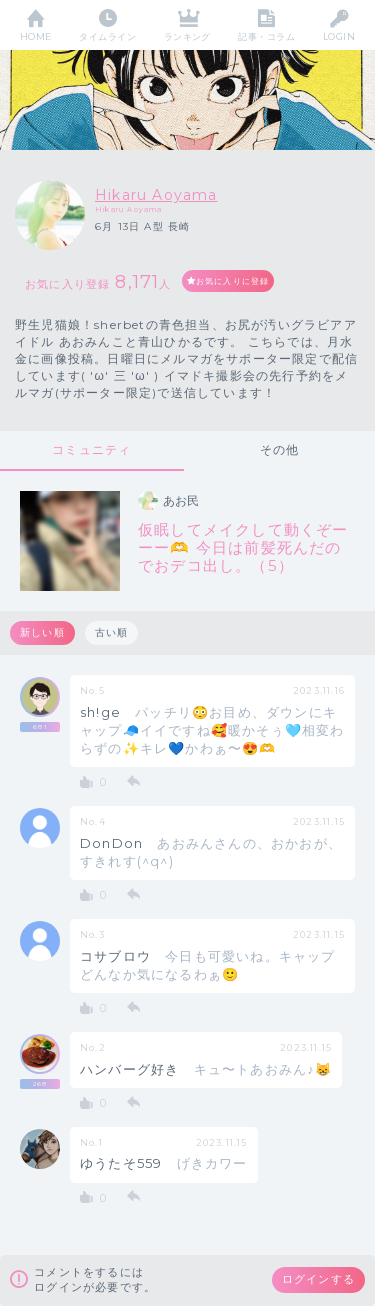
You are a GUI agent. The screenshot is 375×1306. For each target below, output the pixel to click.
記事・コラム (266, 36)
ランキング (187, 36)
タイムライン (107, 36)
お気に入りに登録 (233, 281)
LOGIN (339, 36)
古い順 (112, 632)
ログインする (318, 1279)
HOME (36, 36)
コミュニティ (91, 449)
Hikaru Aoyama (156, 195)
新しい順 (42, 632)
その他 (280, 449)
